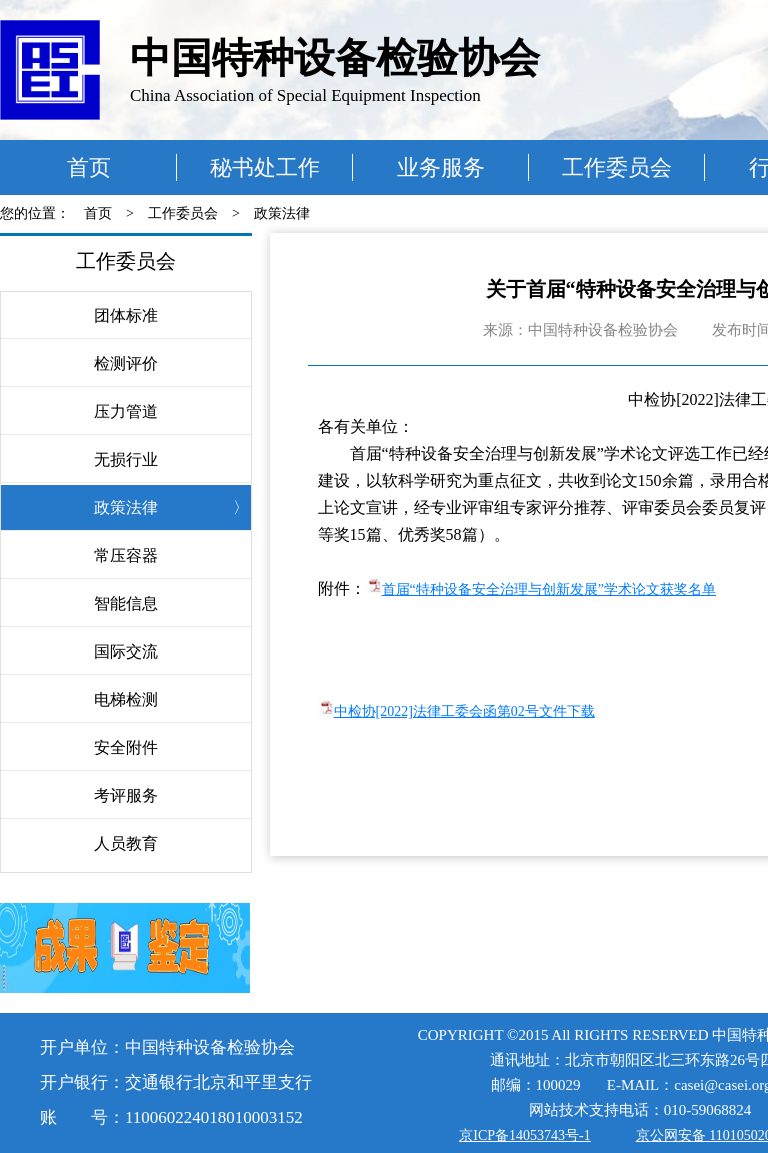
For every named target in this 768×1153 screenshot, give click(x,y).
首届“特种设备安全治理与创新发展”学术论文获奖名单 (549, 589)
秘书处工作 (265, 167)
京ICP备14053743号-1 (524, 1135)
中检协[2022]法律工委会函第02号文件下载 (464, 711)
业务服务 (441, 167)
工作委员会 (617, 167)
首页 (89, 167)
